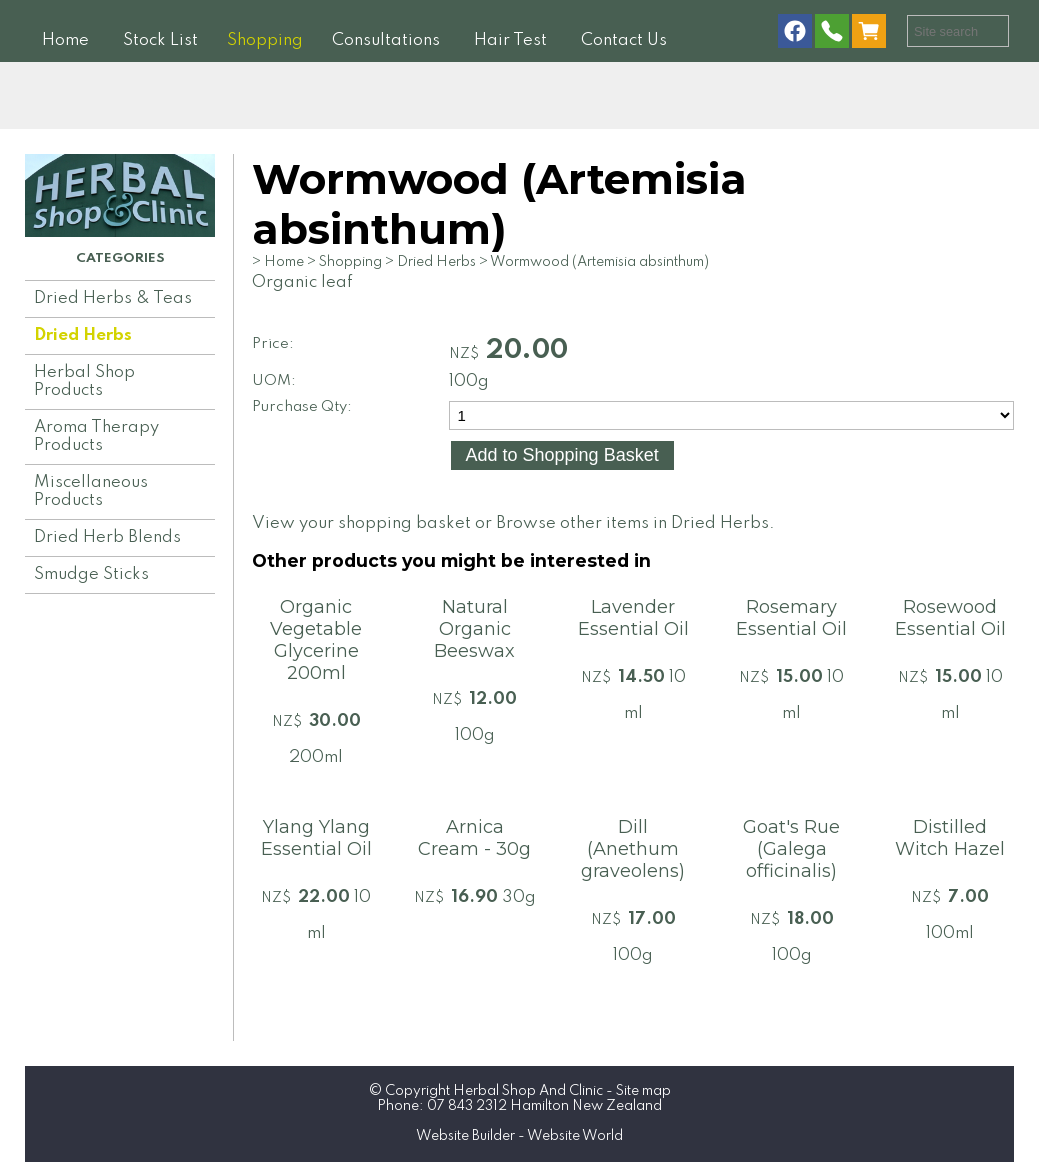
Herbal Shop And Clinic (528, 1091)
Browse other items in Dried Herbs (632, 523)
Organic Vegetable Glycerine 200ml (316, 640)
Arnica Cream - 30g (474, 838)
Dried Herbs (83, 335)
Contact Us (624, 40)
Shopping (265, 40)
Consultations (386, 40)
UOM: (274, 381)
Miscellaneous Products (91, 491)
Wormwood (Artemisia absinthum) (599, 262)
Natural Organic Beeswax (474, 629)
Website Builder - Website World (519, 1136)
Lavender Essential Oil (633, 618)
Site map (643, 1091)
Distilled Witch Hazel (950, 838)
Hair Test (510, 40)
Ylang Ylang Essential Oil (316, 838)
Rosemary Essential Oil (791, 618)
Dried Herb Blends (107, 537)
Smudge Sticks (91, 574)
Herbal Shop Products (84, 381)
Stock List (160, 40)
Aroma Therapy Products (96, 436)
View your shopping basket (361, 523)
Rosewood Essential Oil (950, 618)
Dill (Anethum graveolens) (633, 849)
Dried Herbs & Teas (113, 298)
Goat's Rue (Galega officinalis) (791, 849)
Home (65, 40)
